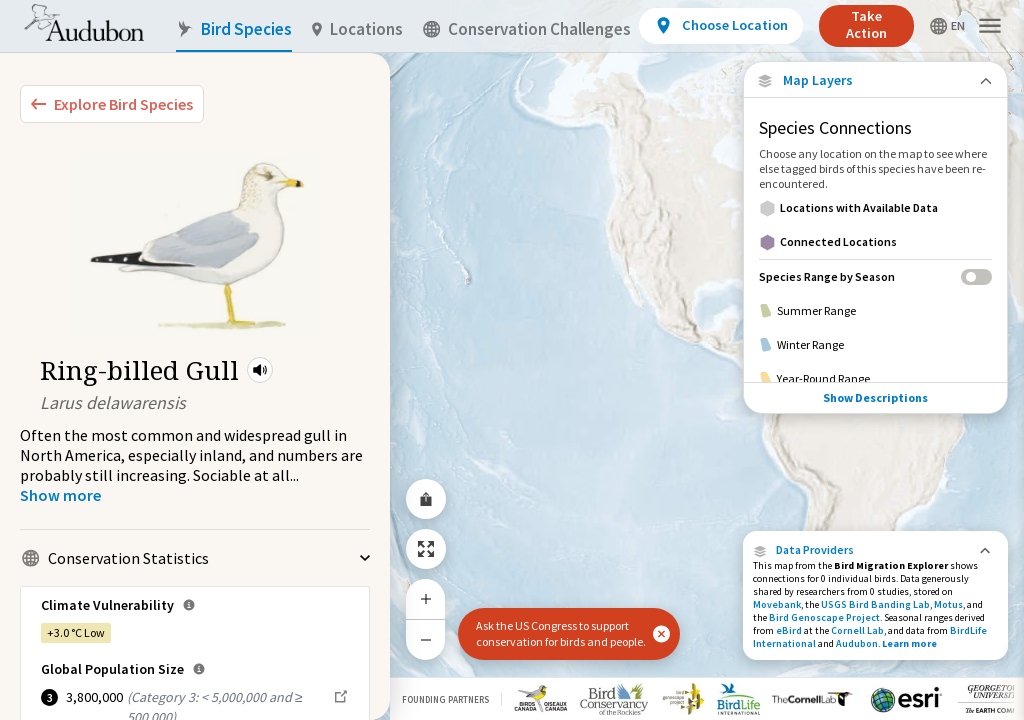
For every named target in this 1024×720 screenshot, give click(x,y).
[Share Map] (426, 499)
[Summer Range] (875, 311)
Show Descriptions (875, 397)
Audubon (857, 643)
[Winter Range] (875, 345)
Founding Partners (445, 699)
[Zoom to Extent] (426, 549)
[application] (512, 360)
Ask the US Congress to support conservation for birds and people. (561, 633)
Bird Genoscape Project (824, 617)
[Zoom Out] (426, 639)
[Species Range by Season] (875, 276)
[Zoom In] (426, 599)
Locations (357, 29)
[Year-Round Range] (875, 379)
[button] (260, 370)
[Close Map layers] (875, 80)
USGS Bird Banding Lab (875, 604)
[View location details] (720, 26)
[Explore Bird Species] (112, 104)
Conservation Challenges (527, 29)
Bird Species (234, 29)
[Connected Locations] (875, 242)
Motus (948, 604)
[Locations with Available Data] (875, 208)
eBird (789, 630)
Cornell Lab (857, 630)
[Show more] (60, 495)
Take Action (866, 24)
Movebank (777, 604)
